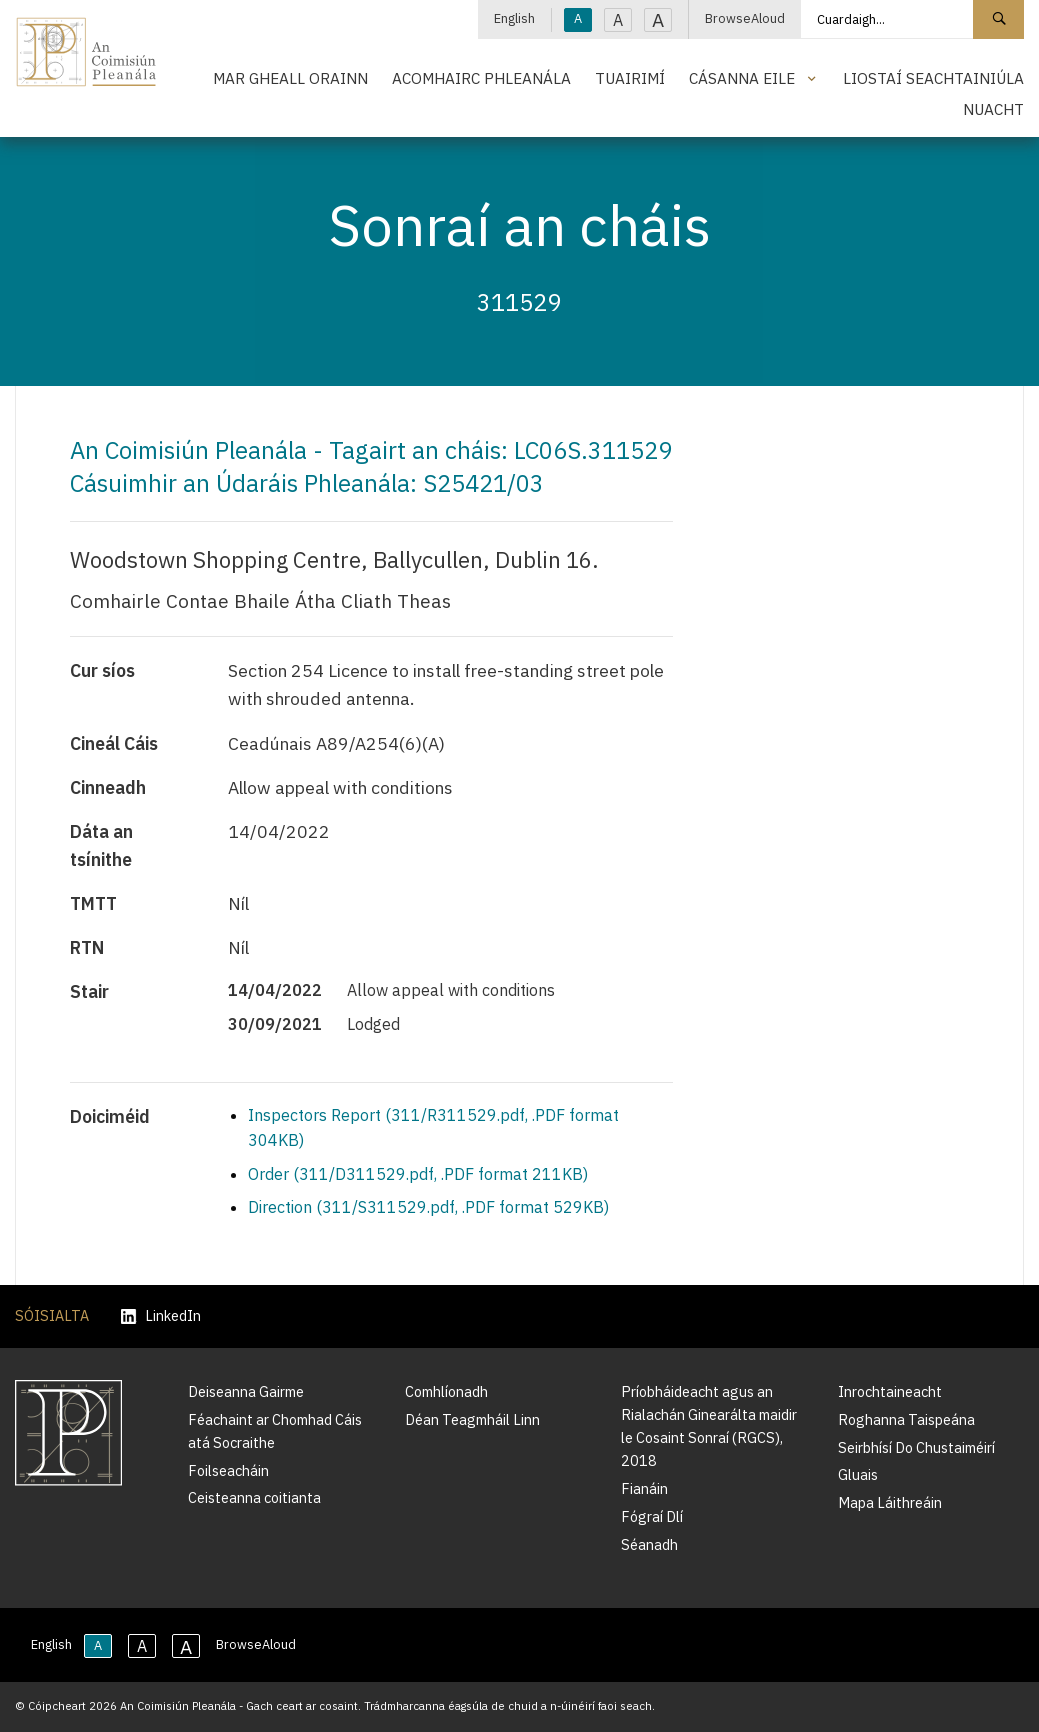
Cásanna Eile (742, 78)
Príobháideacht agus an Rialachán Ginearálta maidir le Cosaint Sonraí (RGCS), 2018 (709, 1426)
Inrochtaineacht (890, 1391)
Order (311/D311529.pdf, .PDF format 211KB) (418, 1174)
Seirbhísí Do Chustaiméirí (916, 1447)
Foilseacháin (228, 1470)
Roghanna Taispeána (906, 1419)
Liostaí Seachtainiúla (933, 78)
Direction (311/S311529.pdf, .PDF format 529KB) (428, 1207)
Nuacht (993, 109)
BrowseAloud (745, 18)
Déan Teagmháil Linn (472, 1419)
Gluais (858, 1474)
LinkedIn (161, 1316)
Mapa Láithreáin (890, 1502)
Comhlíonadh (446, 1391)
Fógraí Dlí (652, 1516)
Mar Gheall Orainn (290, 78)
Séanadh (649, 1544)
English (514, 18)
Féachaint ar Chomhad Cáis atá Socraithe (275, 1431)
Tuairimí (630, 78)
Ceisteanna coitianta (254, 1497)
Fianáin (644, 1488)
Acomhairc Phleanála (481, 78)
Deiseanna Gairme (246, 1391)
